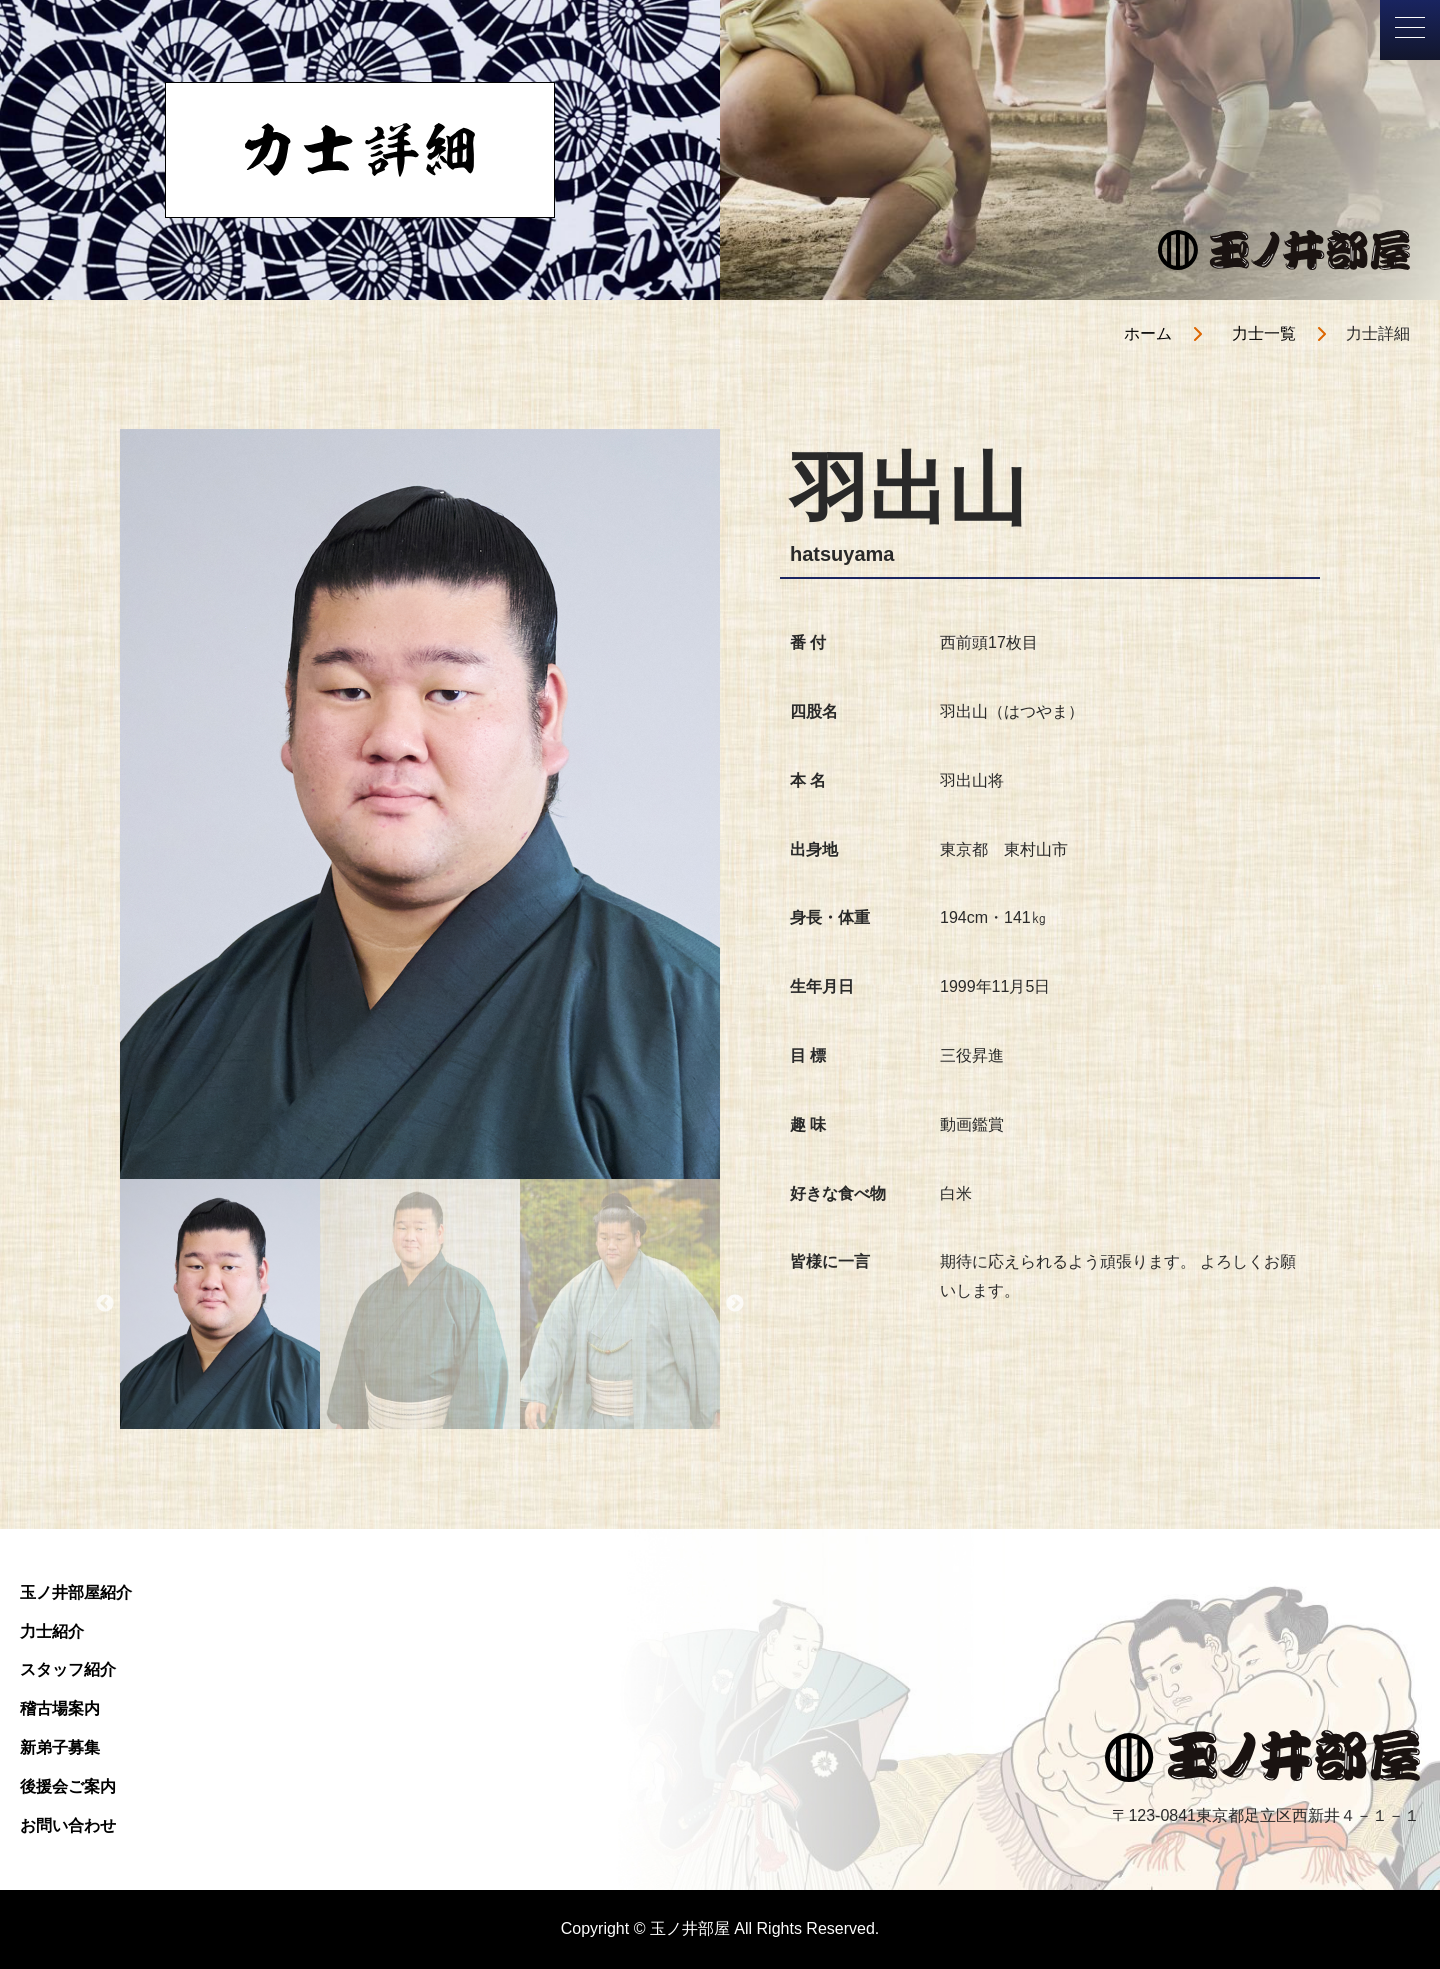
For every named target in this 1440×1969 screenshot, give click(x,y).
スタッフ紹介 (68, 1669)
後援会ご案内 (68, 1786)
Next (735, 1304)
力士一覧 (1264, 333)
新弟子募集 (60, 1747)
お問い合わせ (68, 1825)
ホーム (1148, 333)
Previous (105, 1304)
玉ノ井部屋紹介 (76, 1592)
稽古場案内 (60, 1708)
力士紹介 (52, 1631)
